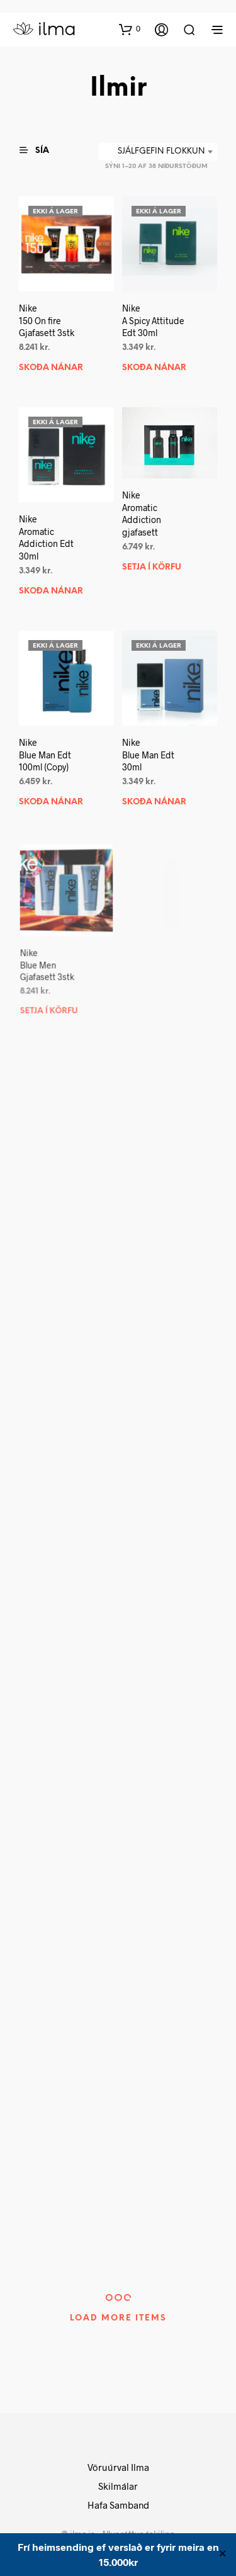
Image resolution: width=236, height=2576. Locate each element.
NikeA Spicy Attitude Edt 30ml (153, 320)
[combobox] (158, 151)
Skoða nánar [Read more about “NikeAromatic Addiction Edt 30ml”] (51, 591)
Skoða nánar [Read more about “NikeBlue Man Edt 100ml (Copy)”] (51, 803)
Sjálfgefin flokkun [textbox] (161, 151)
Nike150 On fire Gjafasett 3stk (46, 320)
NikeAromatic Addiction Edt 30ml (46, 538)
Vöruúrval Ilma (118, 2467)
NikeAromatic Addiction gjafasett (141, 514)
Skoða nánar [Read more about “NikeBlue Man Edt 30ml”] (155, 798)
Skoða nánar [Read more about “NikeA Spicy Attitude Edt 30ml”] (154, 368)
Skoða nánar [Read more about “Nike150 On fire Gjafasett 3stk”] (51, 368)
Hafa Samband (118, 2505)
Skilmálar (118, 2486)
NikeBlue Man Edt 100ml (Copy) (45, 754)
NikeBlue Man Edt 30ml (149, 753)
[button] (129, 29)
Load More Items (118, 2318)
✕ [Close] (222, 2555)
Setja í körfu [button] (151, 567)
